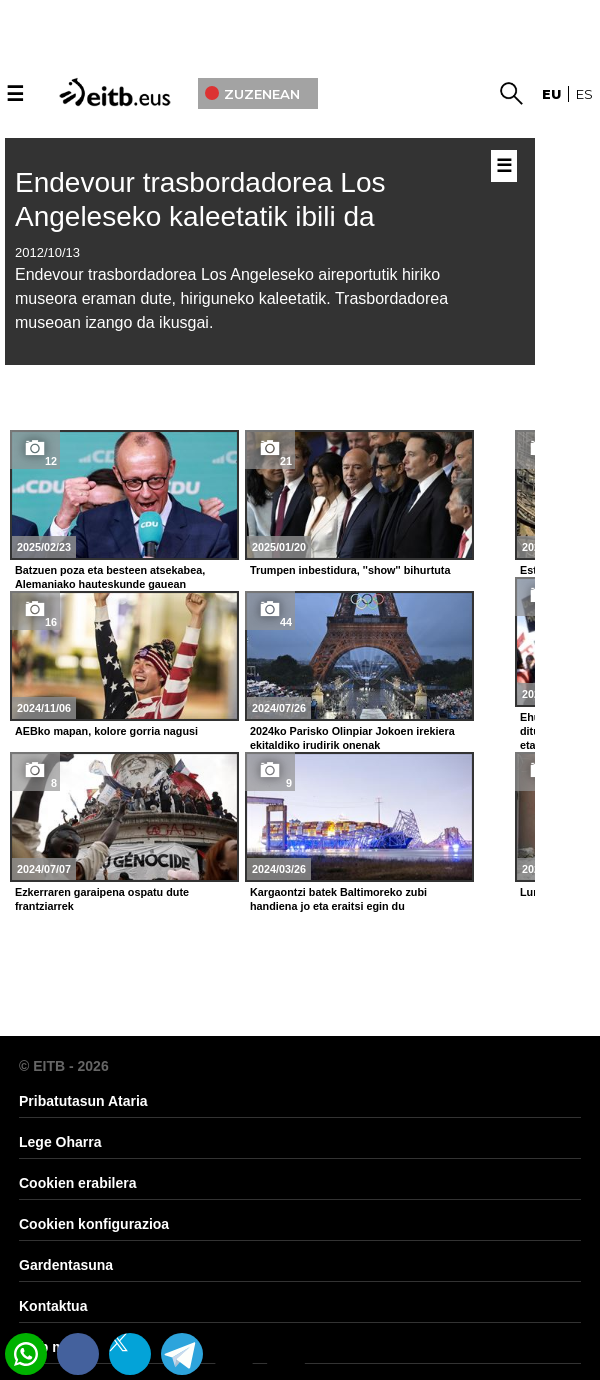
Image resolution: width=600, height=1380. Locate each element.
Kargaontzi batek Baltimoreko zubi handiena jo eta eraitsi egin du (338, 899)
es (584, 94)
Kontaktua (53, 1306)
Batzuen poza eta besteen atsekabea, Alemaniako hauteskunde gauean (110, 577)
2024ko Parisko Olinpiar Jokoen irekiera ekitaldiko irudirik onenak (352, 738)
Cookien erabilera (78, 1183)
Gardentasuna (66, 1265)
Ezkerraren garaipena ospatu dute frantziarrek (102, 899)
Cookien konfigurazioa (94, 1224)
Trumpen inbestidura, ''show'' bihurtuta (350, 570)
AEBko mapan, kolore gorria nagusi (106, 731)
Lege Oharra (60, 1142)
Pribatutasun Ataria (83, 1101)
